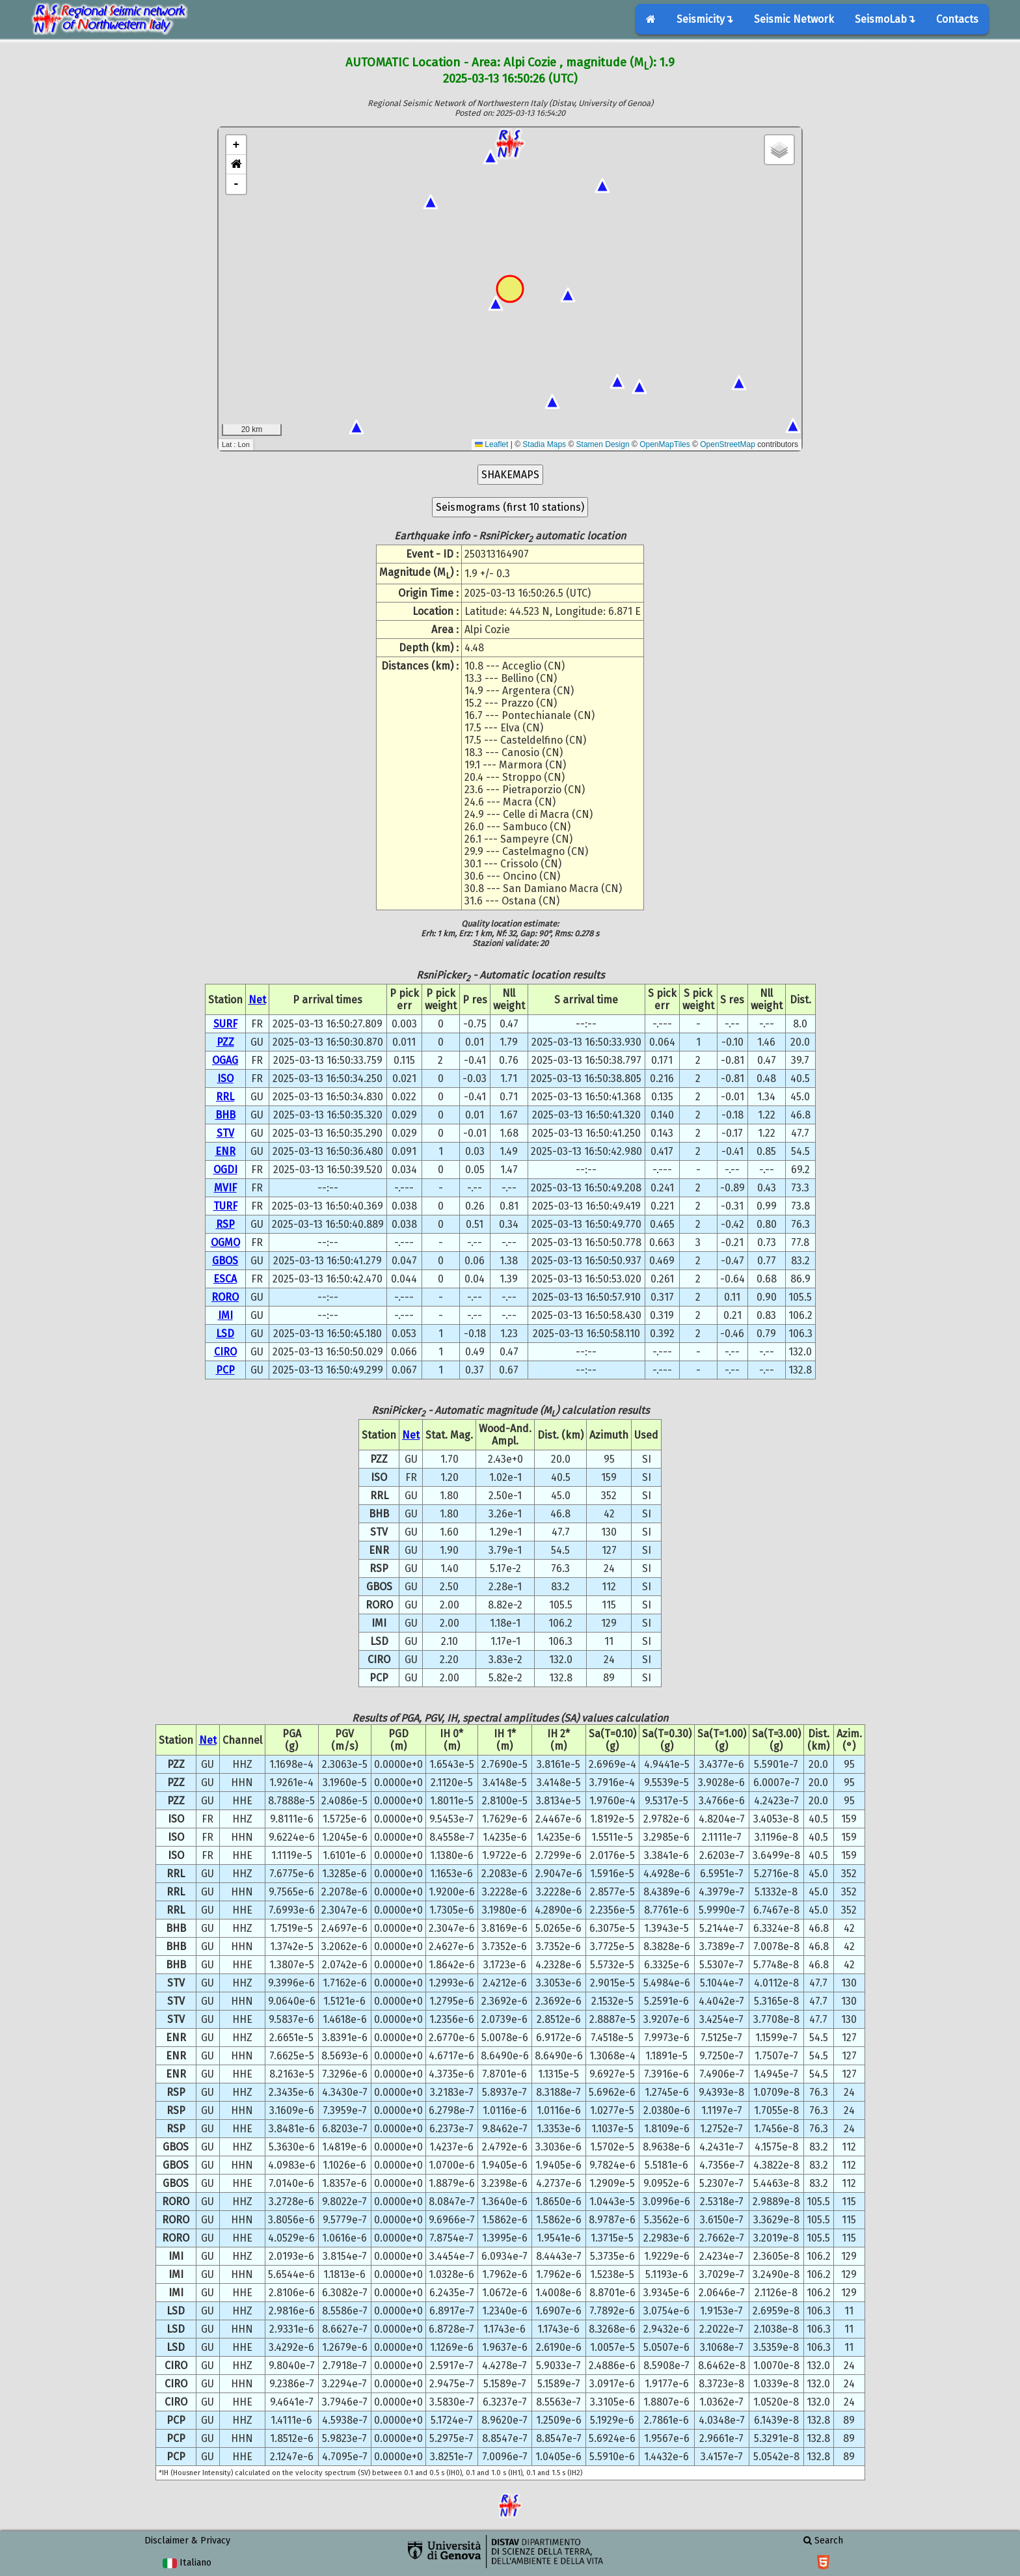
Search (823, 2540)
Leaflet (491, 444)
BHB (225, 1115)
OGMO (225, 1242)
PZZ (225, 1042)
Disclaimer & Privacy (187, 2540)
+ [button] (236, 145)
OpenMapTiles (664, 444)
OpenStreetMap (727, 444)
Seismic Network (794, 19)
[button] (236, 164)
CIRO (225, 1352)
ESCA (225, 1279)
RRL (225, 1097)
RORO (225, 1297)
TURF (225, 1206)
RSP (225, 1224)
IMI (225, 1315)
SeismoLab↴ (885, 19)
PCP (225, 1370)
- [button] (236, 184)
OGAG (225, 1060)
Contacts (957, 19)
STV (225, 1133)
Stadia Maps (544, 444)
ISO (225, 1078)
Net (257, 1000)
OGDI (225, 1169)
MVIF (225, 1188)
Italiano (187, 2562)
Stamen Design (603, 444)
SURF (225, 1024)
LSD (225, 1333)
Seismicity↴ (705, 19)
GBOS (225, 1260)
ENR (225, 1151)
